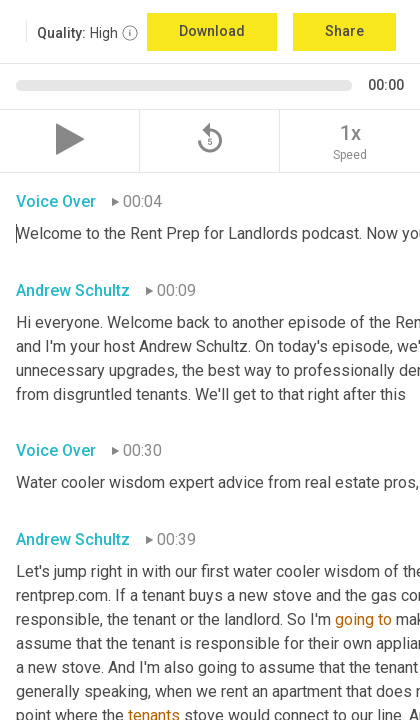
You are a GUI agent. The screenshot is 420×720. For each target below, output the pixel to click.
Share (344, 31)
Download (212, 31)
